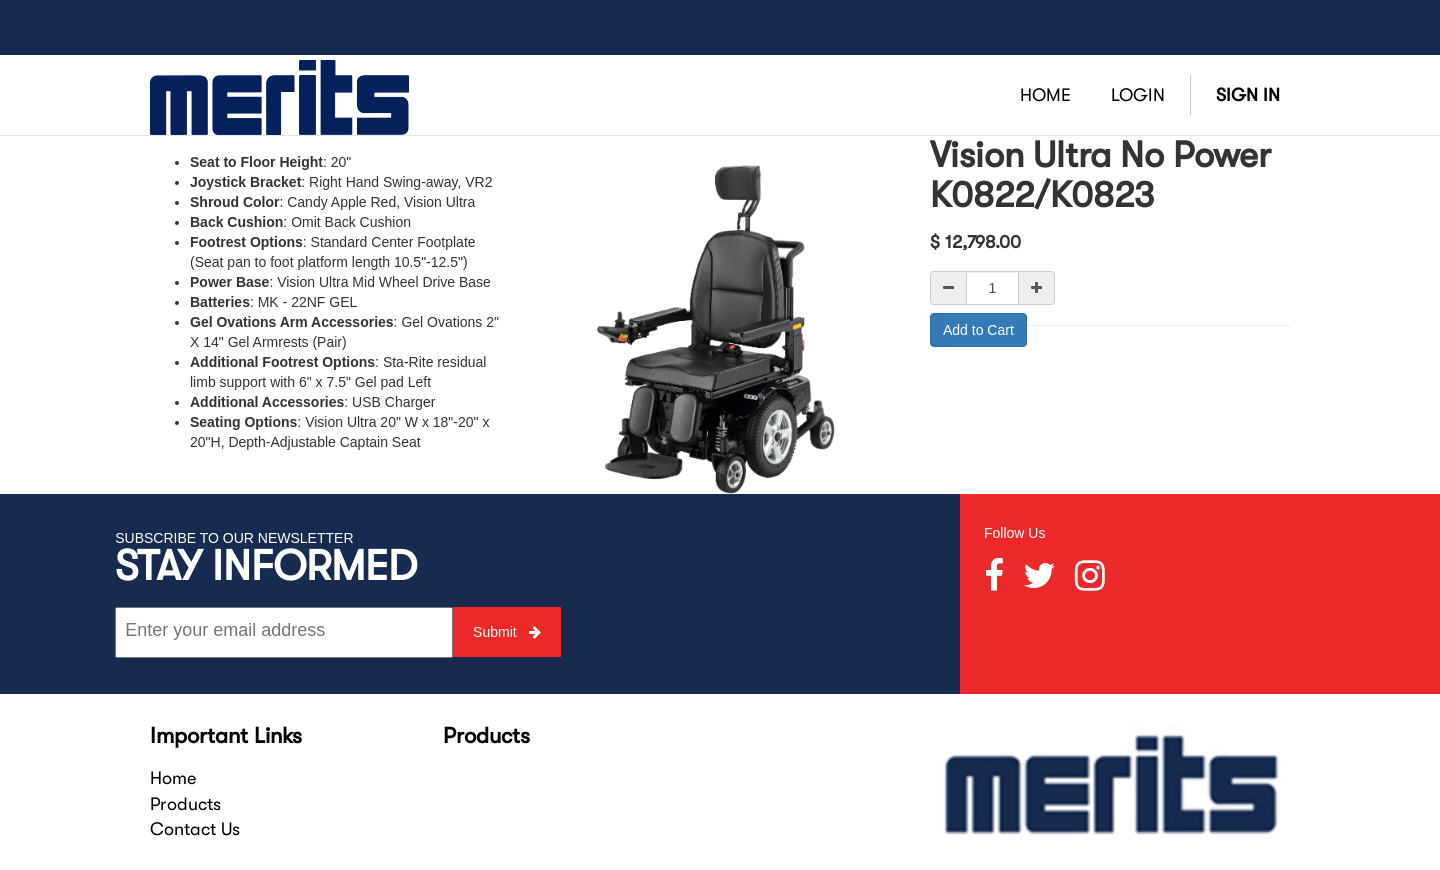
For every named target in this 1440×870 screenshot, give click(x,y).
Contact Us (195, 829)
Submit (506, 632)
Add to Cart (978, 330)
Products (185, 804)
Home (173, 778)
